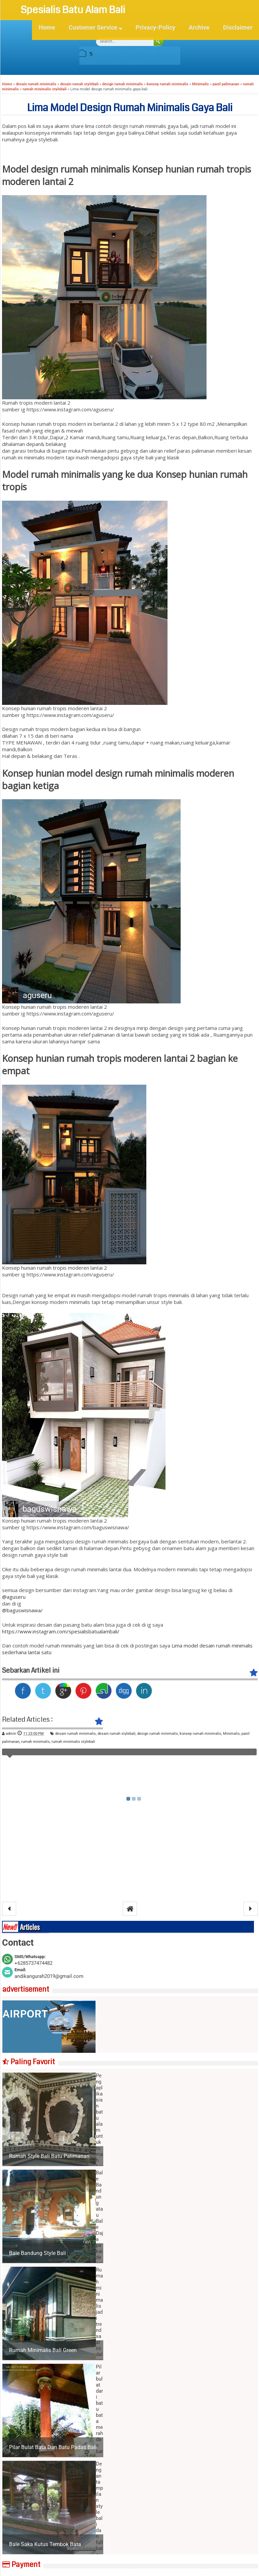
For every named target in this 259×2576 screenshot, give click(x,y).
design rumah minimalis (157, 1733)
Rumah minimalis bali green (43, 2350)
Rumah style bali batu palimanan (49, 2156)
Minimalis (231, 1733)
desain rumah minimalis (75, 1733)
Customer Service (95, 27)
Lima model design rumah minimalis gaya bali (129, 108)
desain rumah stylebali (117, 1733)
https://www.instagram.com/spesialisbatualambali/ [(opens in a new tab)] (60, 1631)
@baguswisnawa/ (22, 1610)
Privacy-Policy (155, 27)
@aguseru (14, 1596)
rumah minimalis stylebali (73, 1741)
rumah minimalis (35, 1741)
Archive (199, 27)
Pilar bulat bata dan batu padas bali (53, 2447)
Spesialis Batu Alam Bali (74, 10)
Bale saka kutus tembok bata (45, 2544)
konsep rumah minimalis (200, 1733)
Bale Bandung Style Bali (37, 2253)
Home (47, 27)
